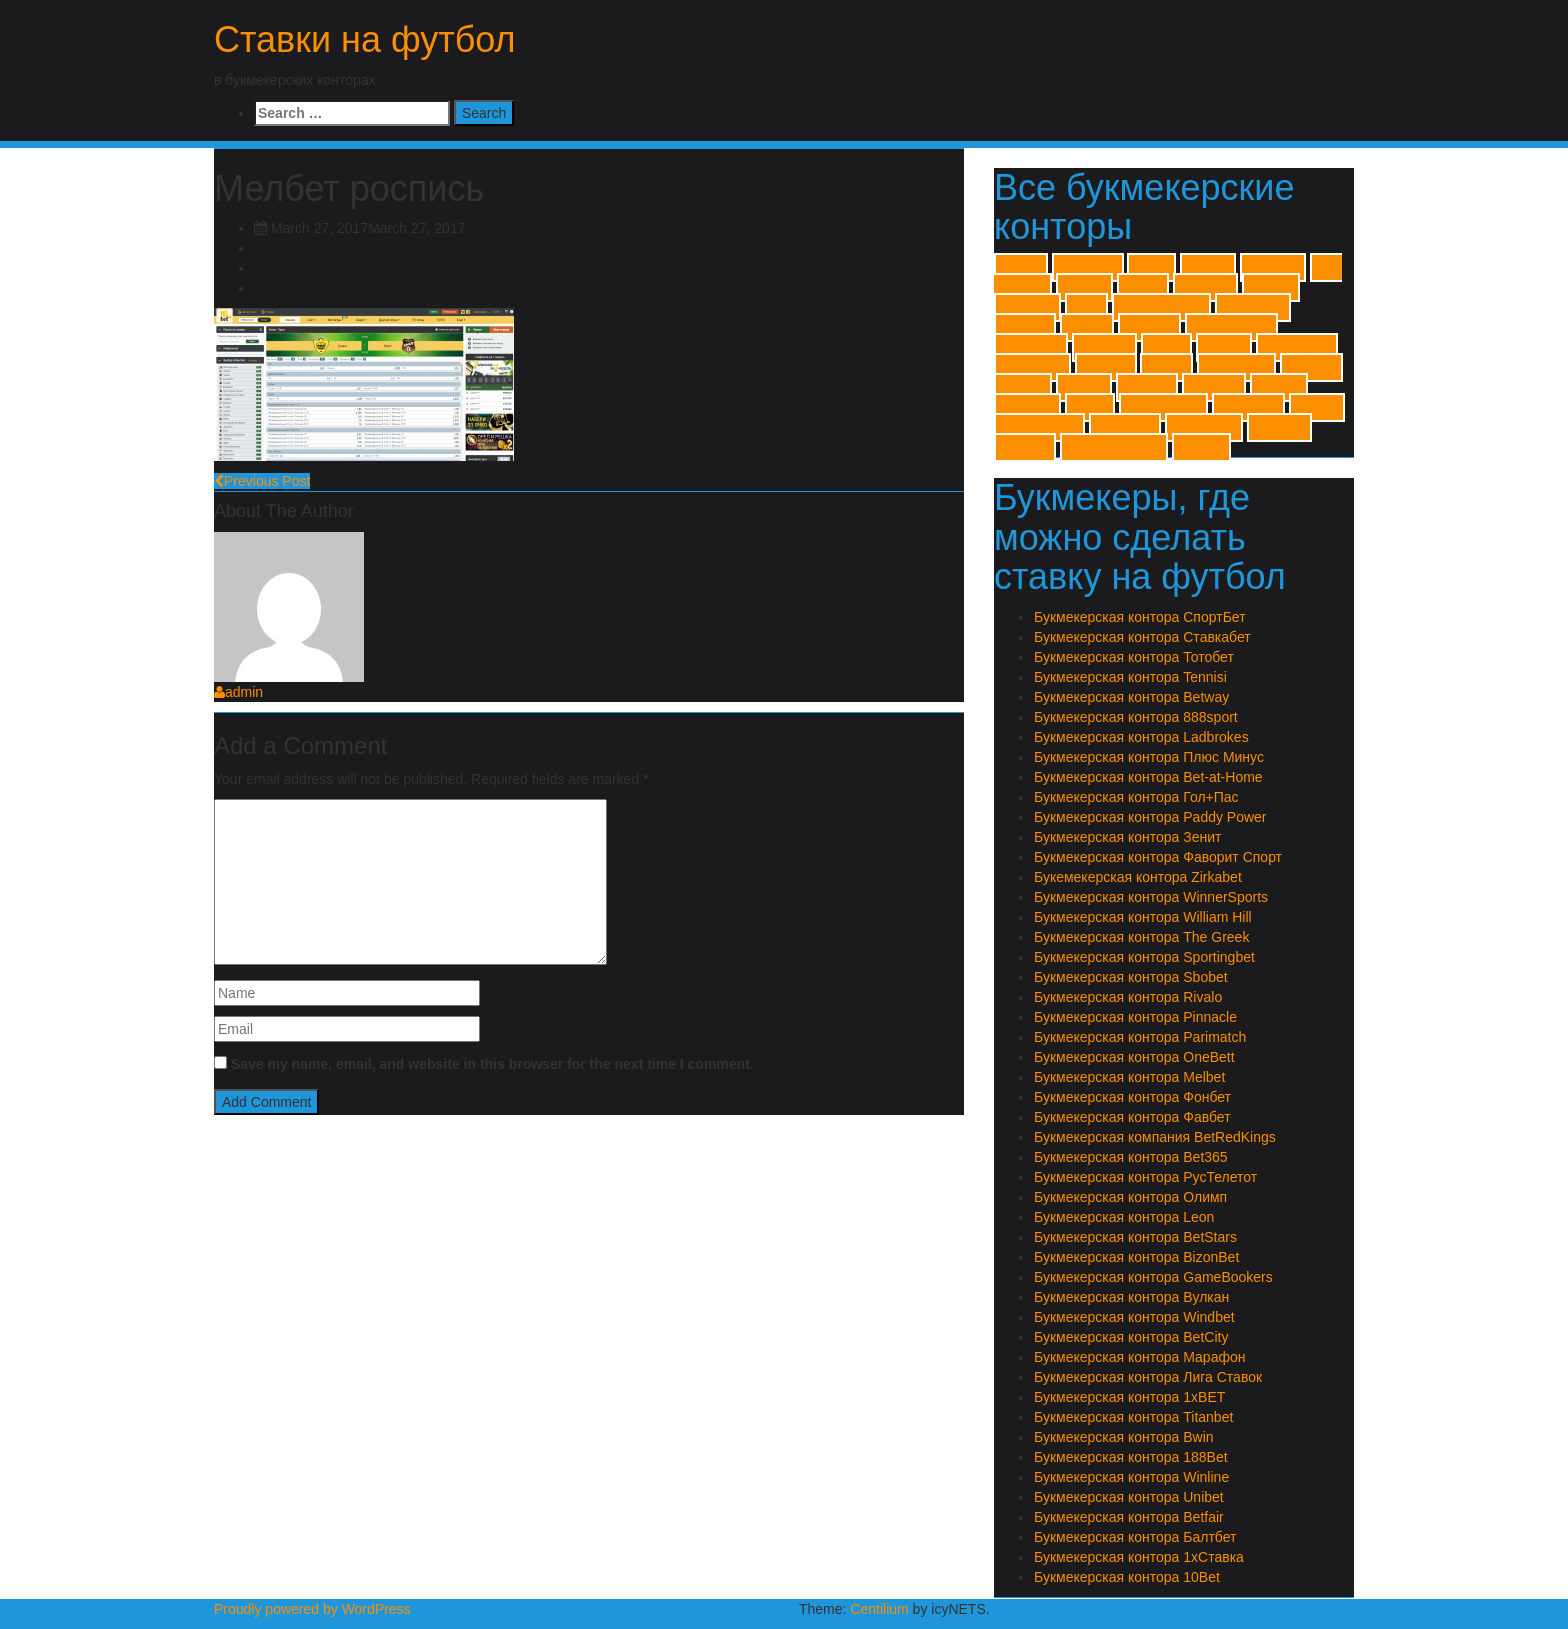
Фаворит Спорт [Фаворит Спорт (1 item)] (1114, 447)
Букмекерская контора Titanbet (1133, 1417)
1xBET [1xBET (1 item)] (1021, 267)
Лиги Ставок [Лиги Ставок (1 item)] (1163, 407)
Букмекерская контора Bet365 (1131, 1157)
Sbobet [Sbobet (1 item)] (1224, 347)
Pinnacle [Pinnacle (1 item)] (1104, 347)
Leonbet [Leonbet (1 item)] (1025, 327)
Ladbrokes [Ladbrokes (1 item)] (1253, 307)
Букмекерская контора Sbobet (1131, 977)
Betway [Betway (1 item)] (1271, 287)
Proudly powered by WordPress (312, 1609)
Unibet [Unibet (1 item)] (1166, 367)
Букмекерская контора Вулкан (1131, 1297)
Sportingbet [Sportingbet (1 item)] (1297, 347)
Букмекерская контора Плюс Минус (1149, 757)
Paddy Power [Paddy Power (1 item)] (1231, 327)
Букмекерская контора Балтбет (1135, 1537)
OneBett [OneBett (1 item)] (1149, 327)
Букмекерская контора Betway (1131, 697)
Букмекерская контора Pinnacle (1135, 1017)
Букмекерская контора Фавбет (1132, 1117)
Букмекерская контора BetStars (1135, 1237)
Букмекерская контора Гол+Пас (1136, 797)
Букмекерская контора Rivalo (1128, 997)
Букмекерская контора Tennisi (1130, 677)
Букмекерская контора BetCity (1131, 1337)
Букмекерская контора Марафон (1139, 1357)
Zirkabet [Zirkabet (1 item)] (1147, 387)
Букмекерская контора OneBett (1134, 1057)
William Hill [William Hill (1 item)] (1236, 367)
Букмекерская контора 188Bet (1131, 1457)
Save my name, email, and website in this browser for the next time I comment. (492, 1064)
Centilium (879, 1609)
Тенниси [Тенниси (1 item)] (1279, 427)
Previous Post (262, 481)
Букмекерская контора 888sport (1136, 717)
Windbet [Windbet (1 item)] (1311, 367)
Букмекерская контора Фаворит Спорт (1158, 857)
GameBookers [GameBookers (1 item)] (1161, 307)
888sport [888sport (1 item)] (1273, 267)
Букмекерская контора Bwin (1124, 1437)
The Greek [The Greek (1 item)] (1032, 367)
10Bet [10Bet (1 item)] (1151, 267)
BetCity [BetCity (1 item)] (1084, 287)
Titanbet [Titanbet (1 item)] (1106, 367)
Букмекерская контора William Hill (1143, 917)
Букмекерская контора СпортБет (1140, 617)
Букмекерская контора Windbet (1134, 1317)
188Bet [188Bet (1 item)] (1208, 267)
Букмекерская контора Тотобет (1134, 657)
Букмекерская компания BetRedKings (1155, 1137)
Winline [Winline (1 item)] (1023, 387)
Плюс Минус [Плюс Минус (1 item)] (1039, 427)
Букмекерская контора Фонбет (1132, 1097)
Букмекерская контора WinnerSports (1151, 897)
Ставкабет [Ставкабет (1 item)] (1204, 427)
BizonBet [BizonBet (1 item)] (1027, 307)
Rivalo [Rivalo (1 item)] (1166, 347)
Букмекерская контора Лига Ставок (1148, 1377)
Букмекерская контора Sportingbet (1144, 957)
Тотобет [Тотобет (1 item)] (1025, 447)
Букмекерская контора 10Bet (1127, 1577)
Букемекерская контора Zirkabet (1138, 877)
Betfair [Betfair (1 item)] (1143, 287)
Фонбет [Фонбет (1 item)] (1201, 447)
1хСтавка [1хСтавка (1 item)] (1088, 267)
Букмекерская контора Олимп (1130, 1197)
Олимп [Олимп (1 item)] (1317, 407)
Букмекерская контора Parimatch (1140, 1037)
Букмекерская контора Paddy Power (1150, 817)
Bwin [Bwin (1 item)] (1086, 307)
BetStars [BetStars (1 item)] (1205, 287)
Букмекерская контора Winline (1131, 1477)
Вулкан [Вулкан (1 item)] (1279, 387)
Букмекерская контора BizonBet (1136, 1257)
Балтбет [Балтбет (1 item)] (1214, 387)
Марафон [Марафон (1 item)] (1248, 407)
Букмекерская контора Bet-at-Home (1148, 777)
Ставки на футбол (365, 39)
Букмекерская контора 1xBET (1129, 1397)
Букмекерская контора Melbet (1129, 1077)
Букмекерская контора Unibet (1129, 1497)
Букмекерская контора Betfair (1129, 1517)
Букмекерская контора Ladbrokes (1141, 737)
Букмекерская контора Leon (1124, 1217)
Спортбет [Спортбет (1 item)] (1125, 427)
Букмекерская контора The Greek (1141, 937)
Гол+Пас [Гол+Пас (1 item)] (1027, 407)
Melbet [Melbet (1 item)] (1087, 327)
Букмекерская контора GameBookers (1153, 1277)
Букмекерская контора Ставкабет (1142, 637)
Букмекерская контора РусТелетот (1145, 1177)
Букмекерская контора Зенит (1127, 837)
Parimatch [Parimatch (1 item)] (1031, 347)
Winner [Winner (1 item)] (1084, 387)
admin (238, 692)
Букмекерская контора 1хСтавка (1139, 1557)
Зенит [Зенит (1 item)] (1090, 407)
